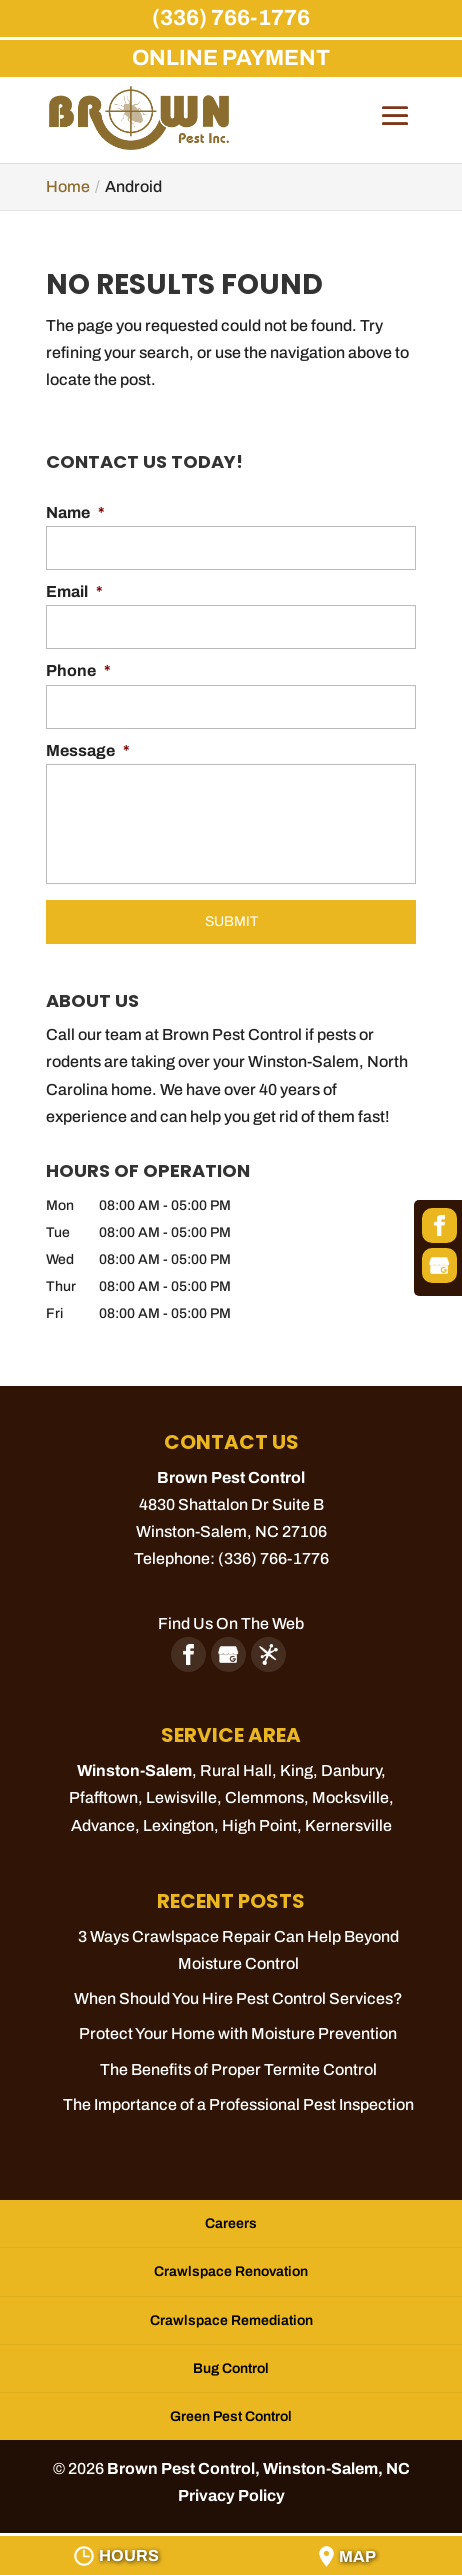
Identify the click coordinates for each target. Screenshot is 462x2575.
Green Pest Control (231, 2416)
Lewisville (181, 1797)
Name (75, 512)
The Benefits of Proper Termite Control (238, 2069)
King (296, 1770)
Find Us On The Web (231, 1623)
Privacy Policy (231, 2495)
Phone (78, 670)
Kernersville (348, 1825)
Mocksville (350, 1797)
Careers (231, 2223)
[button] (395, 130)
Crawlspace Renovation (231, 2271)
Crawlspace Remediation (231, 2320)
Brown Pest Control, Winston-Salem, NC (258, 2468)
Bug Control (231, 2368)
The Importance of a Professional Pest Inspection (238, 2104)
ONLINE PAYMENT (231, 58)
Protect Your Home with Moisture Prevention (238, 2033)
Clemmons (264, 1797)
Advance (103, 1825)
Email (74, 591)
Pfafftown (103, 1797)
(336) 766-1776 (231, 18)
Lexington (178, 1825)
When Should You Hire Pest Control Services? (238, 1998)
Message (88, 750)
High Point (259, 1825)
